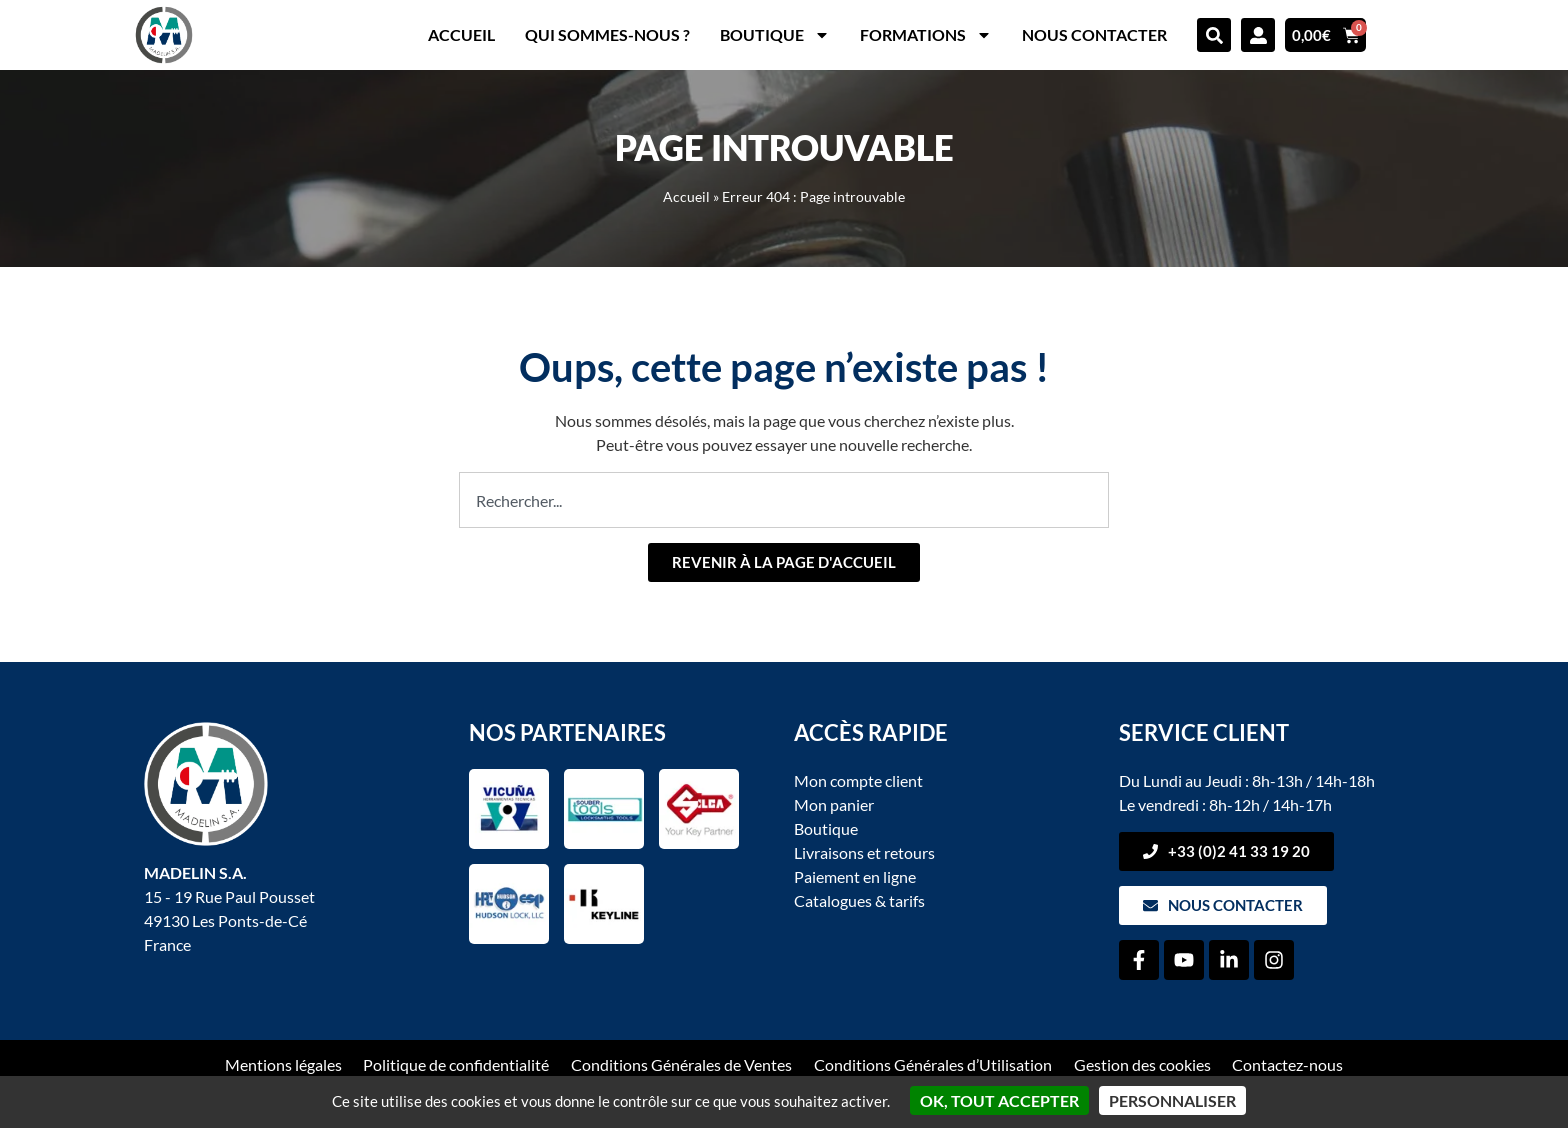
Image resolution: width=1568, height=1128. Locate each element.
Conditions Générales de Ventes (681, 1064)
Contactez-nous (1288, 1064)
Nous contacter (1094, 34)
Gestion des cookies (1142, 1064)
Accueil (461, 34)
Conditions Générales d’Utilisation (933, 1064)
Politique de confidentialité (456, 1064)
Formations (926, 35)
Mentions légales (282, 1064)
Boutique (775, 35)
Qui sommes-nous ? (607, 34)
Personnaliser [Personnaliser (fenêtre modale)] (1172, 1100)
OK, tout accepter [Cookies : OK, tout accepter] (999, 1100)
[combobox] (784, 500)
